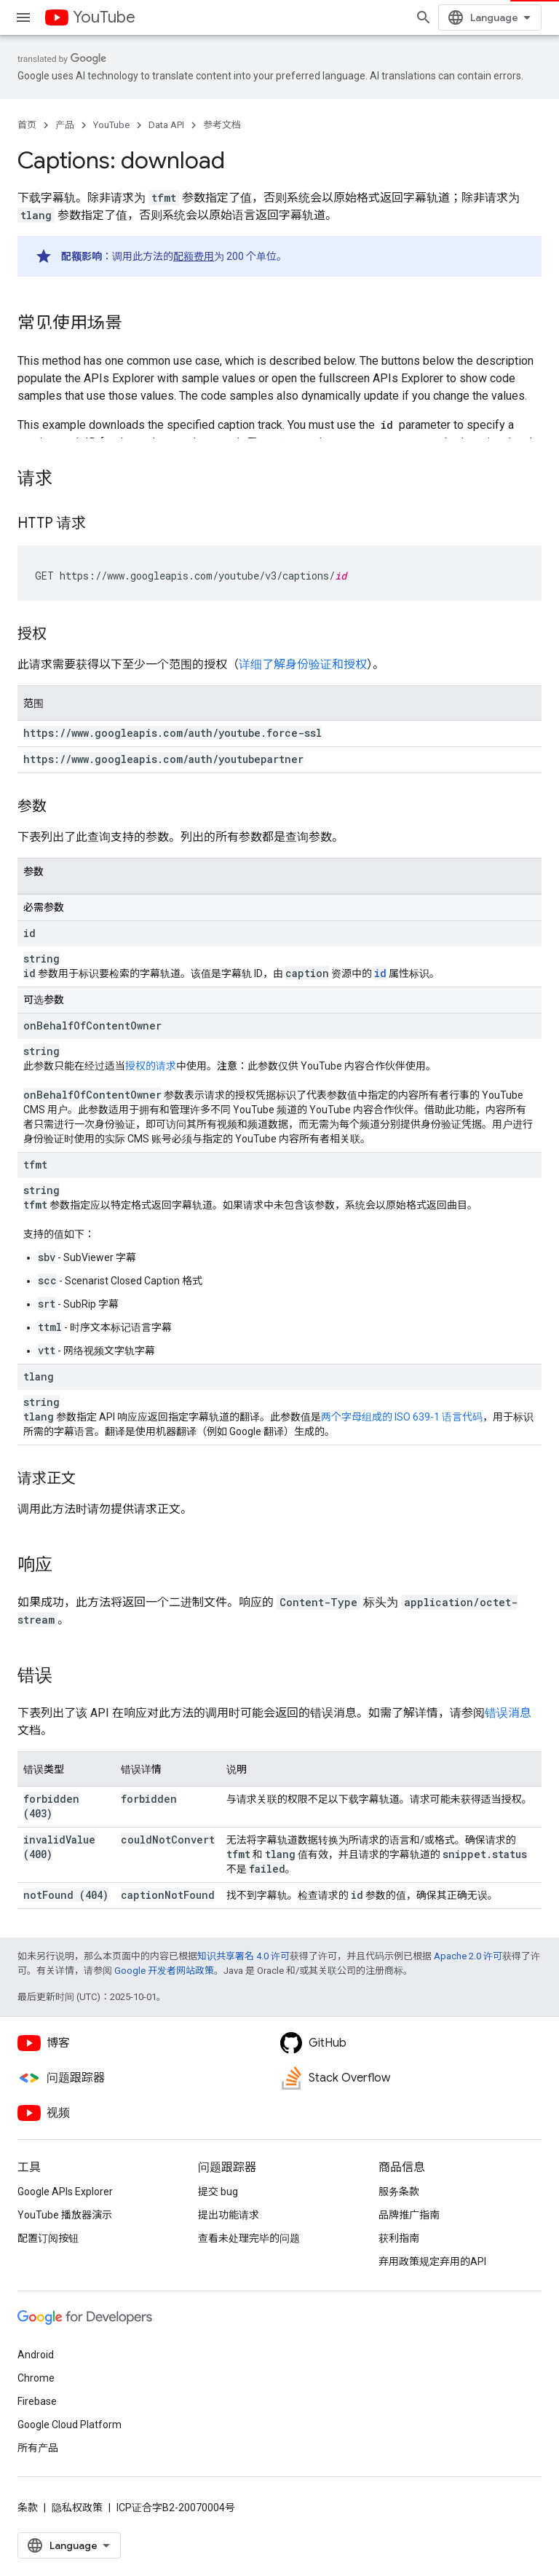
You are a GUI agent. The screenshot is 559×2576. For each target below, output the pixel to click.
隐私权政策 (77, 2507)
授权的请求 (150, 1066)
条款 (27, 2507)
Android (35, 2354)
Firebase (37, 2401)
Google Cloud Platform (69, 2424)
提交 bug (218, 2191)
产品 (64, 124)
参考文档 (222, 124)
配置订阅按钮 (48, 2238)
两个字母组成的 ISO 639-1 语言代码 (402, 1417)
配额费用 (193, 256)
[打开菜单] (23, 17)
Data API (166, 124)
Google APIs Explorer (65, 2191)
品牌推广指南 (409, 2215)
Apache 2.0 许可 (468, 1956)
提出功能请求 (228, 2215)
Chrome (36, 2378)
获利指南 (398, 2238)
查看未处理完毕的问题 (249, 2238)
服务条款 (398, 2191)
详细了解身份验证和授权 (303, 664)
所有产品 (37, 2448)
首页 (26, 124)
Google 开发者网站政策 (164, 1970)
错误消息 (508, 1713)
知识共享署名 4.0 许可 (243, 1956)
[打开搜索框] (423, 17)
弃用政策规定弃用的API (432, 2261)
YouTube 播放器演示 (64, 2215)
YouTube (104, 17)
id (380, 973)
